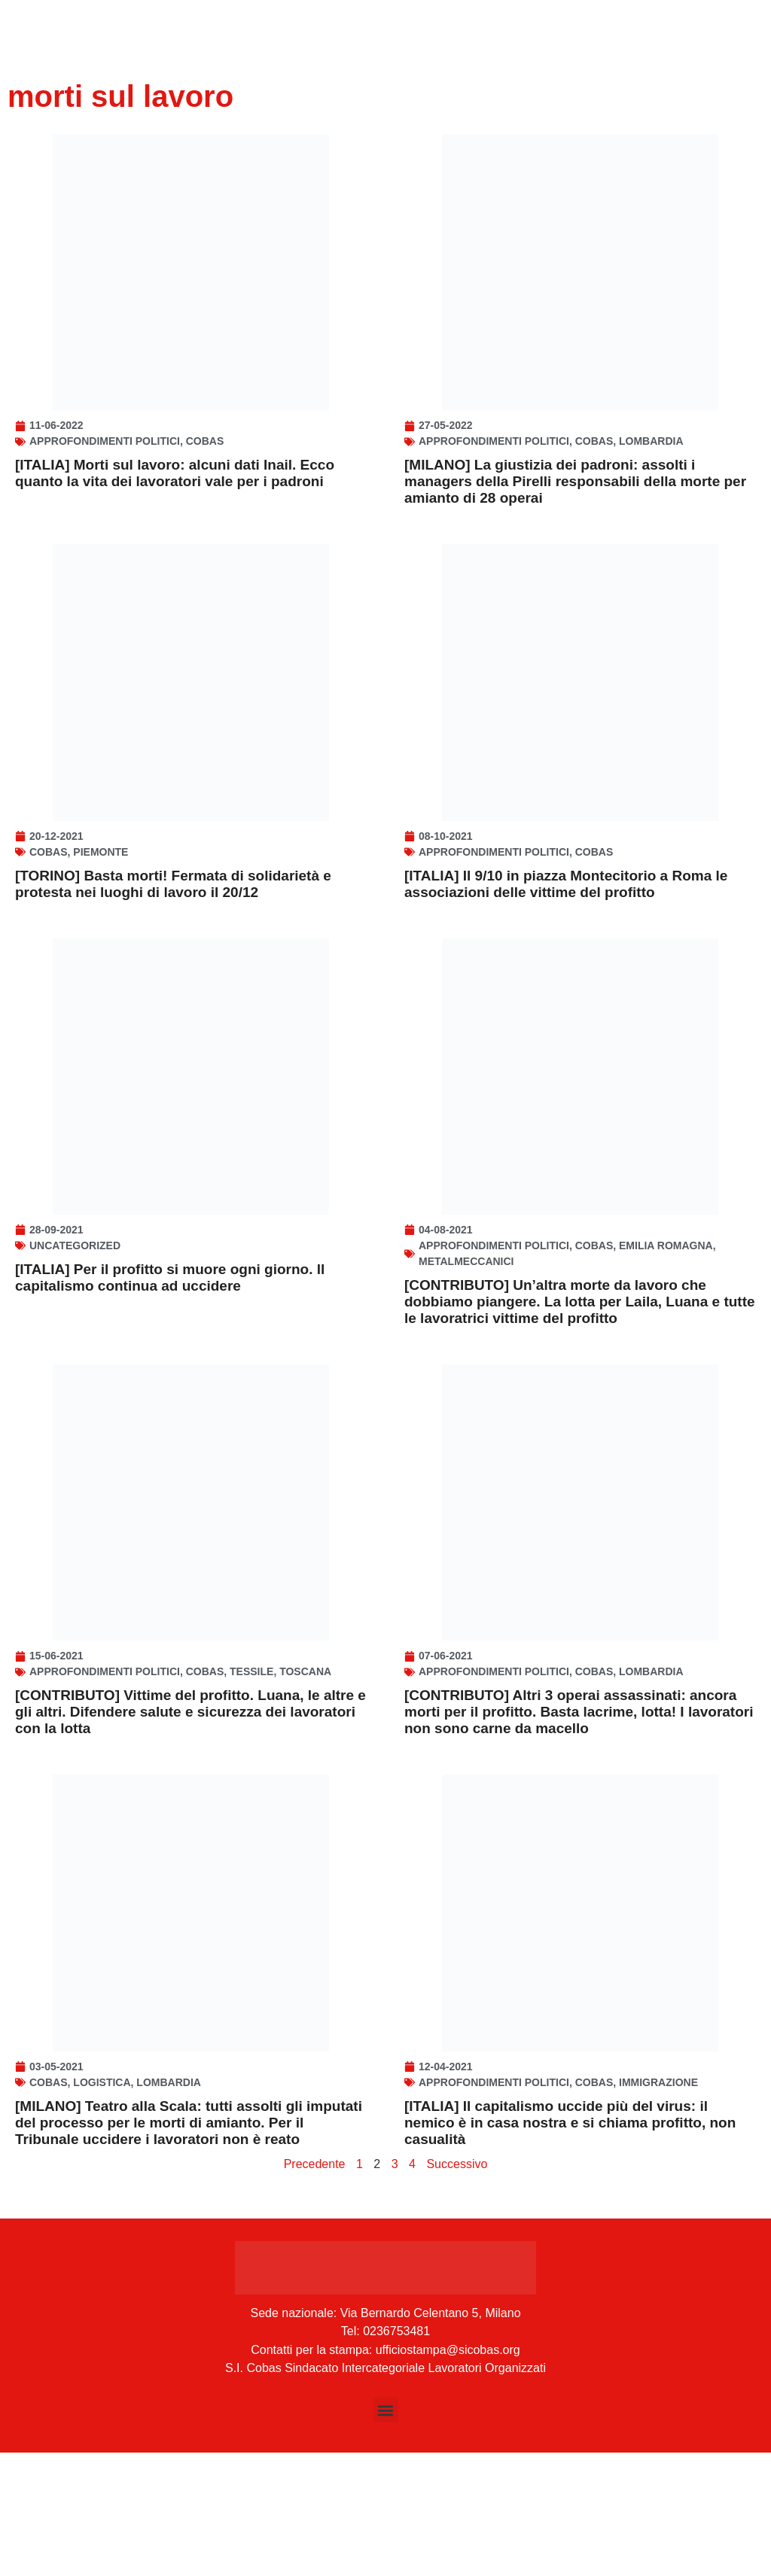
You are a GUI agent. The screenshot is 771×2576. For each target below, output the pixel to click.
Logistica (101, 2205)
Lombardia (651, 466)
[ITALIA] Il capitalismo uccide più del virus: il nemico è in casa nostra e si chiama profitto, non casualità (570, 2245)
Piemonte (100, 901)
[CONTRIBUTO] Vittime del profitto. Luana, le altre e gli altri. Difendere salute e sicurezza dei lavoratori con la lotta (190, 1810)
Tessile (251, 1770)
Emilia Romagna (666, 1319)
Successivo (456, 2286)
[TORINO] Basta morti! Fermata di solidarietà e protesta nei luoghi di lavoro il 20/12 (173, 933)
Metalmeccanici (466, 1335)
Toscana (305, 1770)
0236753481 (396, 2454)
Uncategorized (74, 1319)
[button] (385, 2533)
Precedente (315, 2286)
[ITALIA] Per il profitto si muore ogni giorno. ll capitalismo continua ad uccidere (170, 1351)
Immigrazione (658, 2205)
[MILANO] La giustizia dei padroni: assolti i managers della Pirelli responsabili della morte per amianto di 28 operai (575, 506)
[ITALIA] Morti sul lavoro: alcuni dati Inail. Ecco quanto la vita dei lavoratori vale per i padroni (174, 498)
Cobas (205, 466)
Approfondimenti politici (104, 466)
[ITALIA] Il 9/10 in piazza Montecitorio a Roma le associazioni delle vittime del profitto (565, 933)
